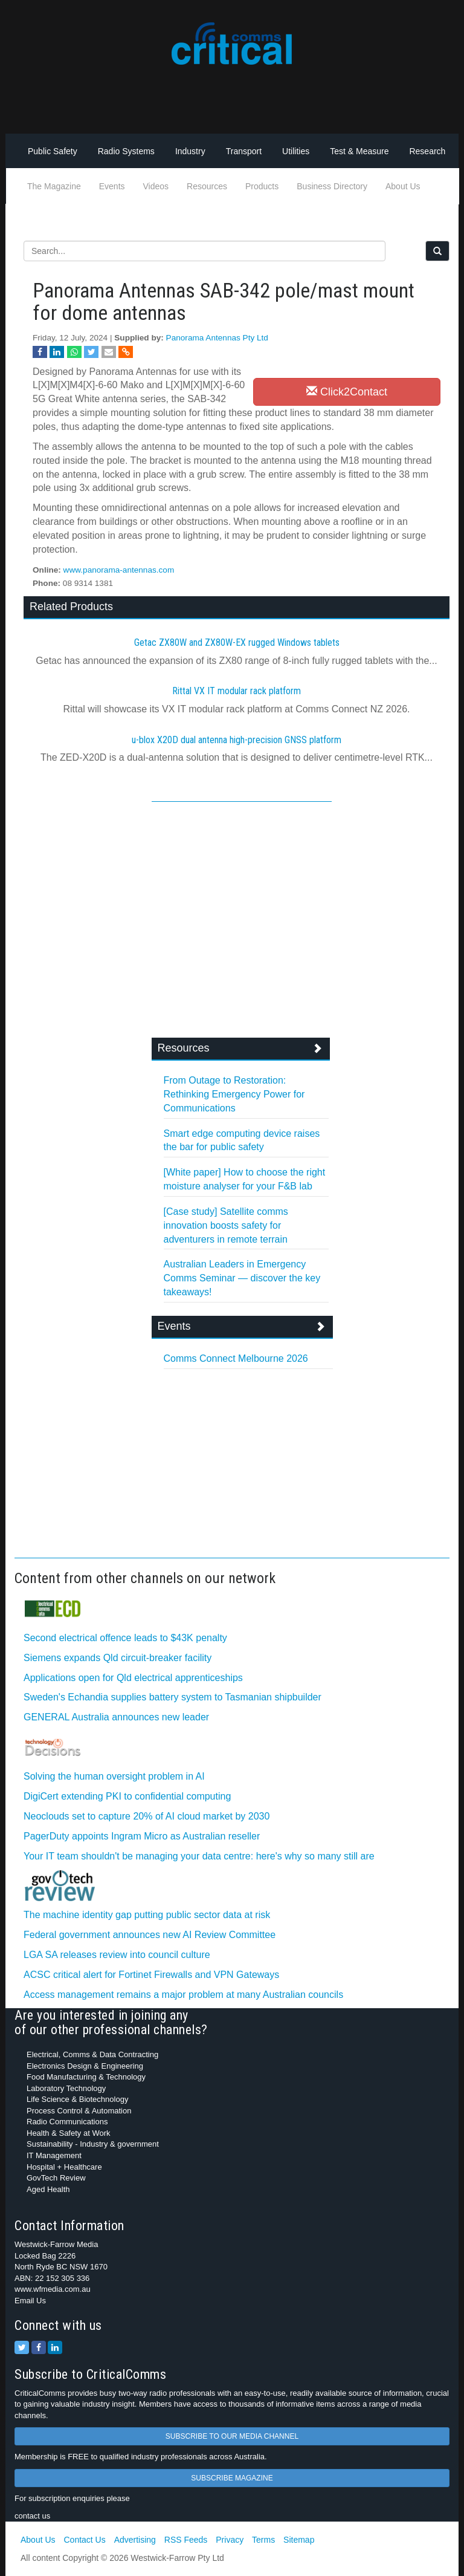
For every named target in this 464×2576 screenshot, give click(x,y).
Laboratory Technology (66, 2088)
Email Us (30, 2300)
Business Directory (332, 186)
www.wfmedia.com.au (52, 2289)
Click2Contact (346, 391)
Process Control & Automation (79, 2110)
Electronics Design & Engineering (85, 2065)
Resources (207, 186)
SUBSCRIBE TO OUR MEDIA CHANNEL (232, 2436)
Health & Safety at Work (69, 2133)
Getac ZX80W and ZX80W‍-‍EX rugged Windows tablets (237, 642)
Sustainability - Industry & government (93, 2143)
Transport (244, 151)
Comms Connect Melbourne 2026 (236, 1358)
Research (427, 151)
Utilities (295, 151)
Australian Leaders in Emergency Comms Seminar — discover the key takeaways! (242, 1278)
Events (112, 186)
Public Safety (52, 151)
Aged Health (48, 2189)
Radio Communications (67, 2121)
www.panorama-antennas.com (119, 569)
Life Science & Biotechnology (77, 2099)
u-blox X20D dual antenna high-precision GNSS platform (236, 740)
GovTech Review (56, 2177)
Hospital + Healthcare (64, 2166)
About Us (402, 186)
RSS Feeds (186, 2540)
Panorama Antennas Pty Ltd (217, 337)
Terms (263, 2540)
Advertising (135, 2540)
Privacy (229, 2540)
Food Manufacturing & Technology (86, 2076)
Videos (156, 186)
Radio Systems (126, 151)
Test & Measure (359, 151)
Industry (190, 151)
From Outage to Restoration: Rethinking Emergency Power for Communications (234, 1094)
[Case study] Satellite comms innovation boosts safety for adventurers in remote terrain (226, 1225)
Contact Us (84, 2540)
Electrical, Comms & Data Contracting (92, 2054)
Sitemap (298, 2540)
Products (262, 186)
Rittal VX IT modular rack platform (236, 691)
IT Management (54, 2155)
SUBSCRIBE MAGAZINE (231, 2478)
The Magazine (54, 186)
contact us (32, 2515)
